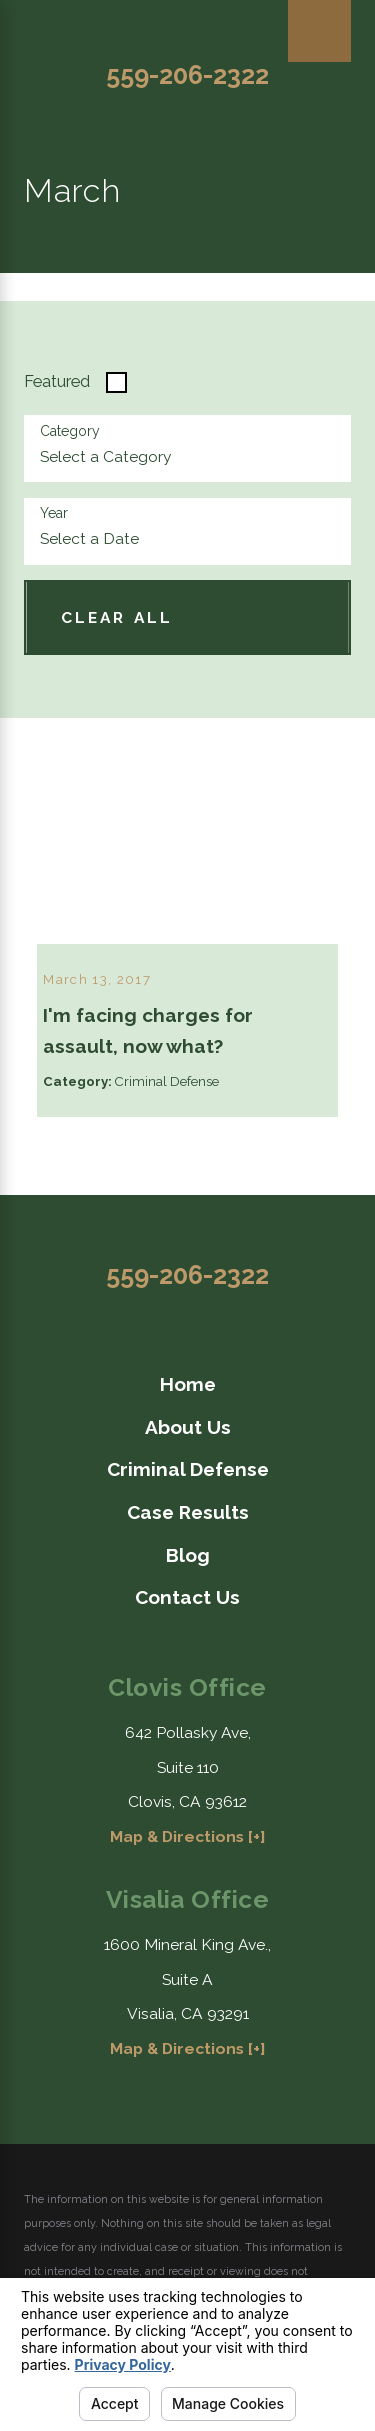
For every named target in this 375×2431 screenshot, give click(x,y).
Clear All (117, 617)
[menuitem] (187, 1384)
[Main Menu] (319, 31)
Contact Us (187, 1597)
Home (188, 1384)
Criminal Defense (188, 1469)
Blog (188, 1554)
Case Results (188, 1512)
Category (70, 431)
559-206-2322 (187, 75)
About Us (188, 1427)
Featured (57, 381)
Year (54, 513)
